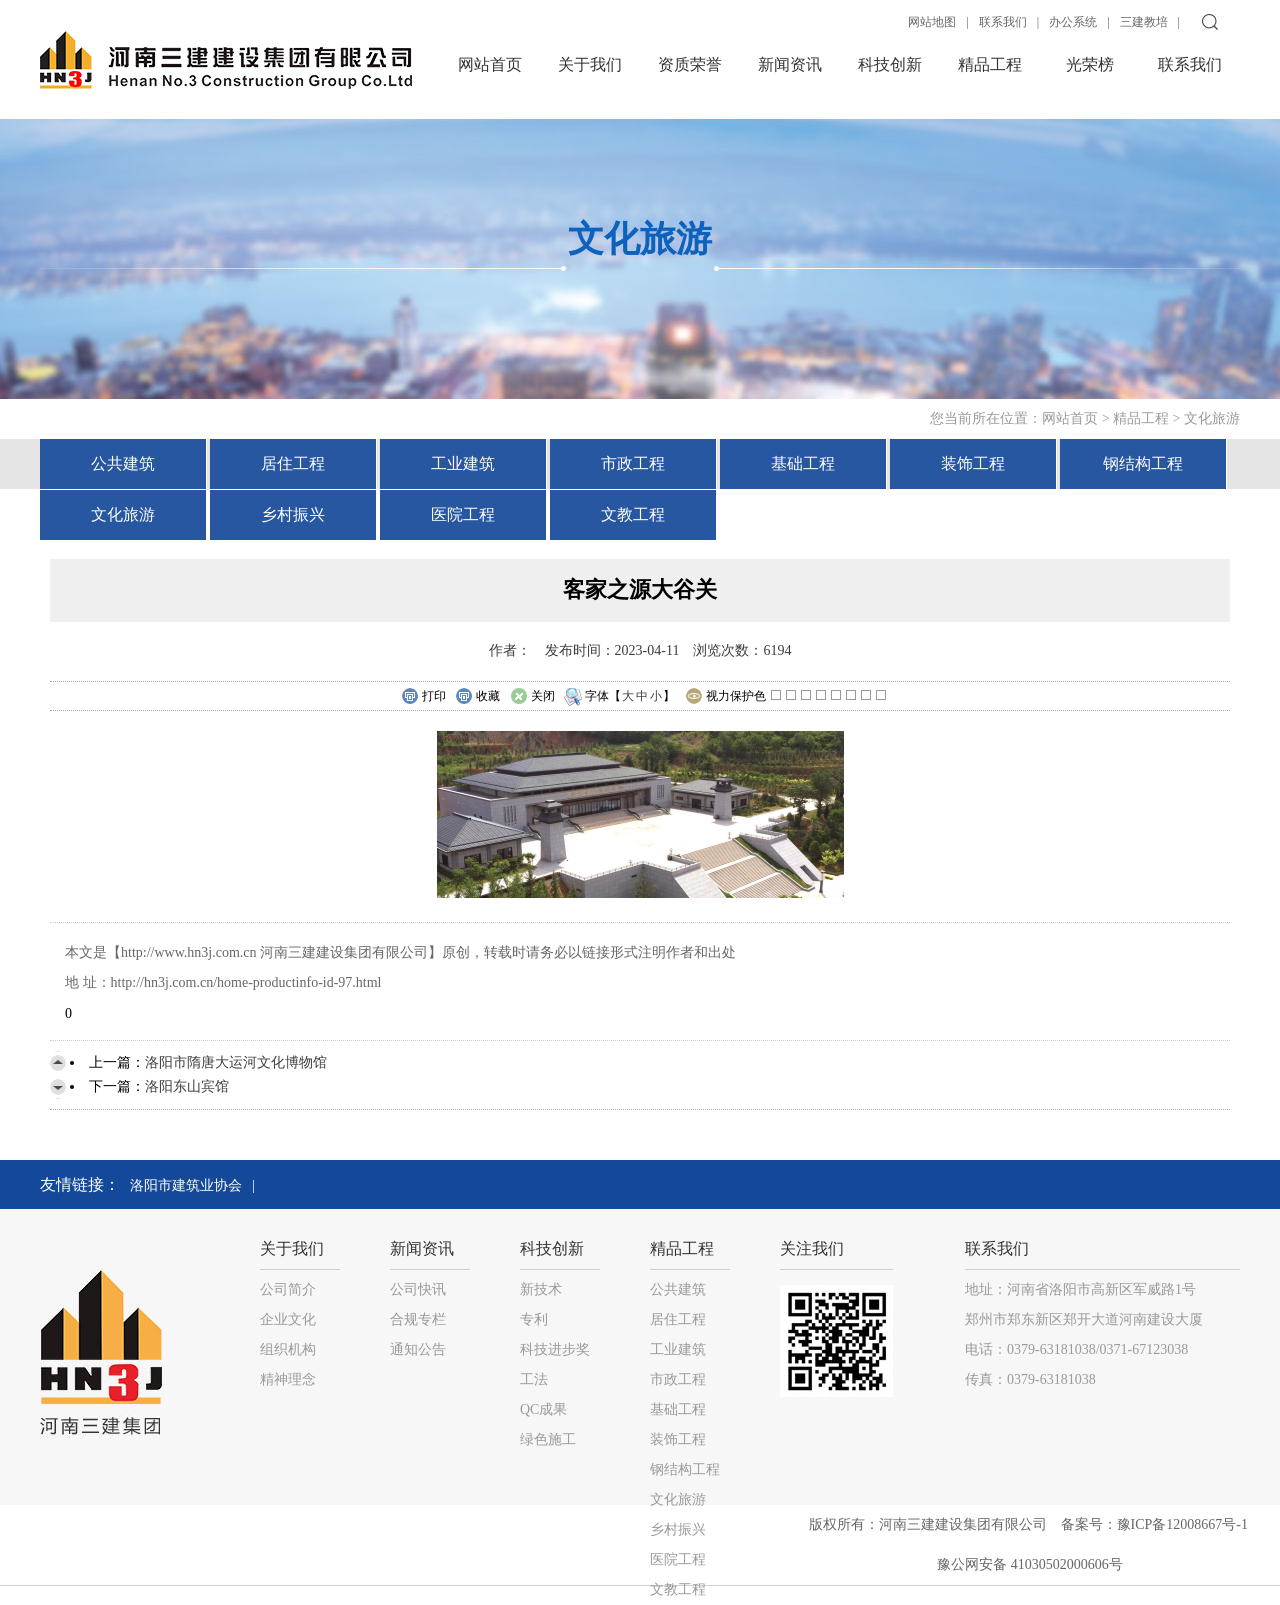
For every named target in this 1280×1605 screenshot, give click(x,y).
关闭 (532, 697)
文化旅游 (1212, 418)
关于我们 (590, 64)
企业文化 (288, 1319)
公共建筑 (123, 463)
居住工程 (293, 463)
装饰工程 (973, 463)
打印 (423, 697)
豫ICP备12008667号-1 (1184, 1524)
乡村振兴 (293, 514)
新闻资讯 (790, 64)
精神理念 (288, 1379)
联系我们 (1003, 22)
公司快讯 (418, 1289)
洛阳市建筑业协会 (186, 1185)
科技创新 (890, 64)
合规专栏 (418, 1319)
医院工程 (463, 514)
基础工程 (803, 463)
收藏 (477, 697)
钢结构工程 (1143, 463)
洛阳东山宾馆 (187, 1086)
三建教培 (1144, 22)
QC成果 (543, 1409)
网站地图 (932, 22)
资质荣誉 (690, 64)
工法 (534, 1379)
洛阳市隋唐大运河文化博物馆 (236, 1062)
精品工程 (990, 64)
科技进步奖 (555, 1349)
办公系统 (1073, 22)
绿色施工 (548, 1439)
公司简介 (288, 1289)
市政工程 (633, 463)
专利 (534, 1319)
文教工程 (633, 514)
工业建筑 (463, 463)
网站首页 (490, 64)
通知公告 (418, 1349)
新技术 (541, 1289)
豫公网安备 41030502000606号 (1030, 1564)
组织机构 (288, 1349)
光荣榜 (1090, 64)
